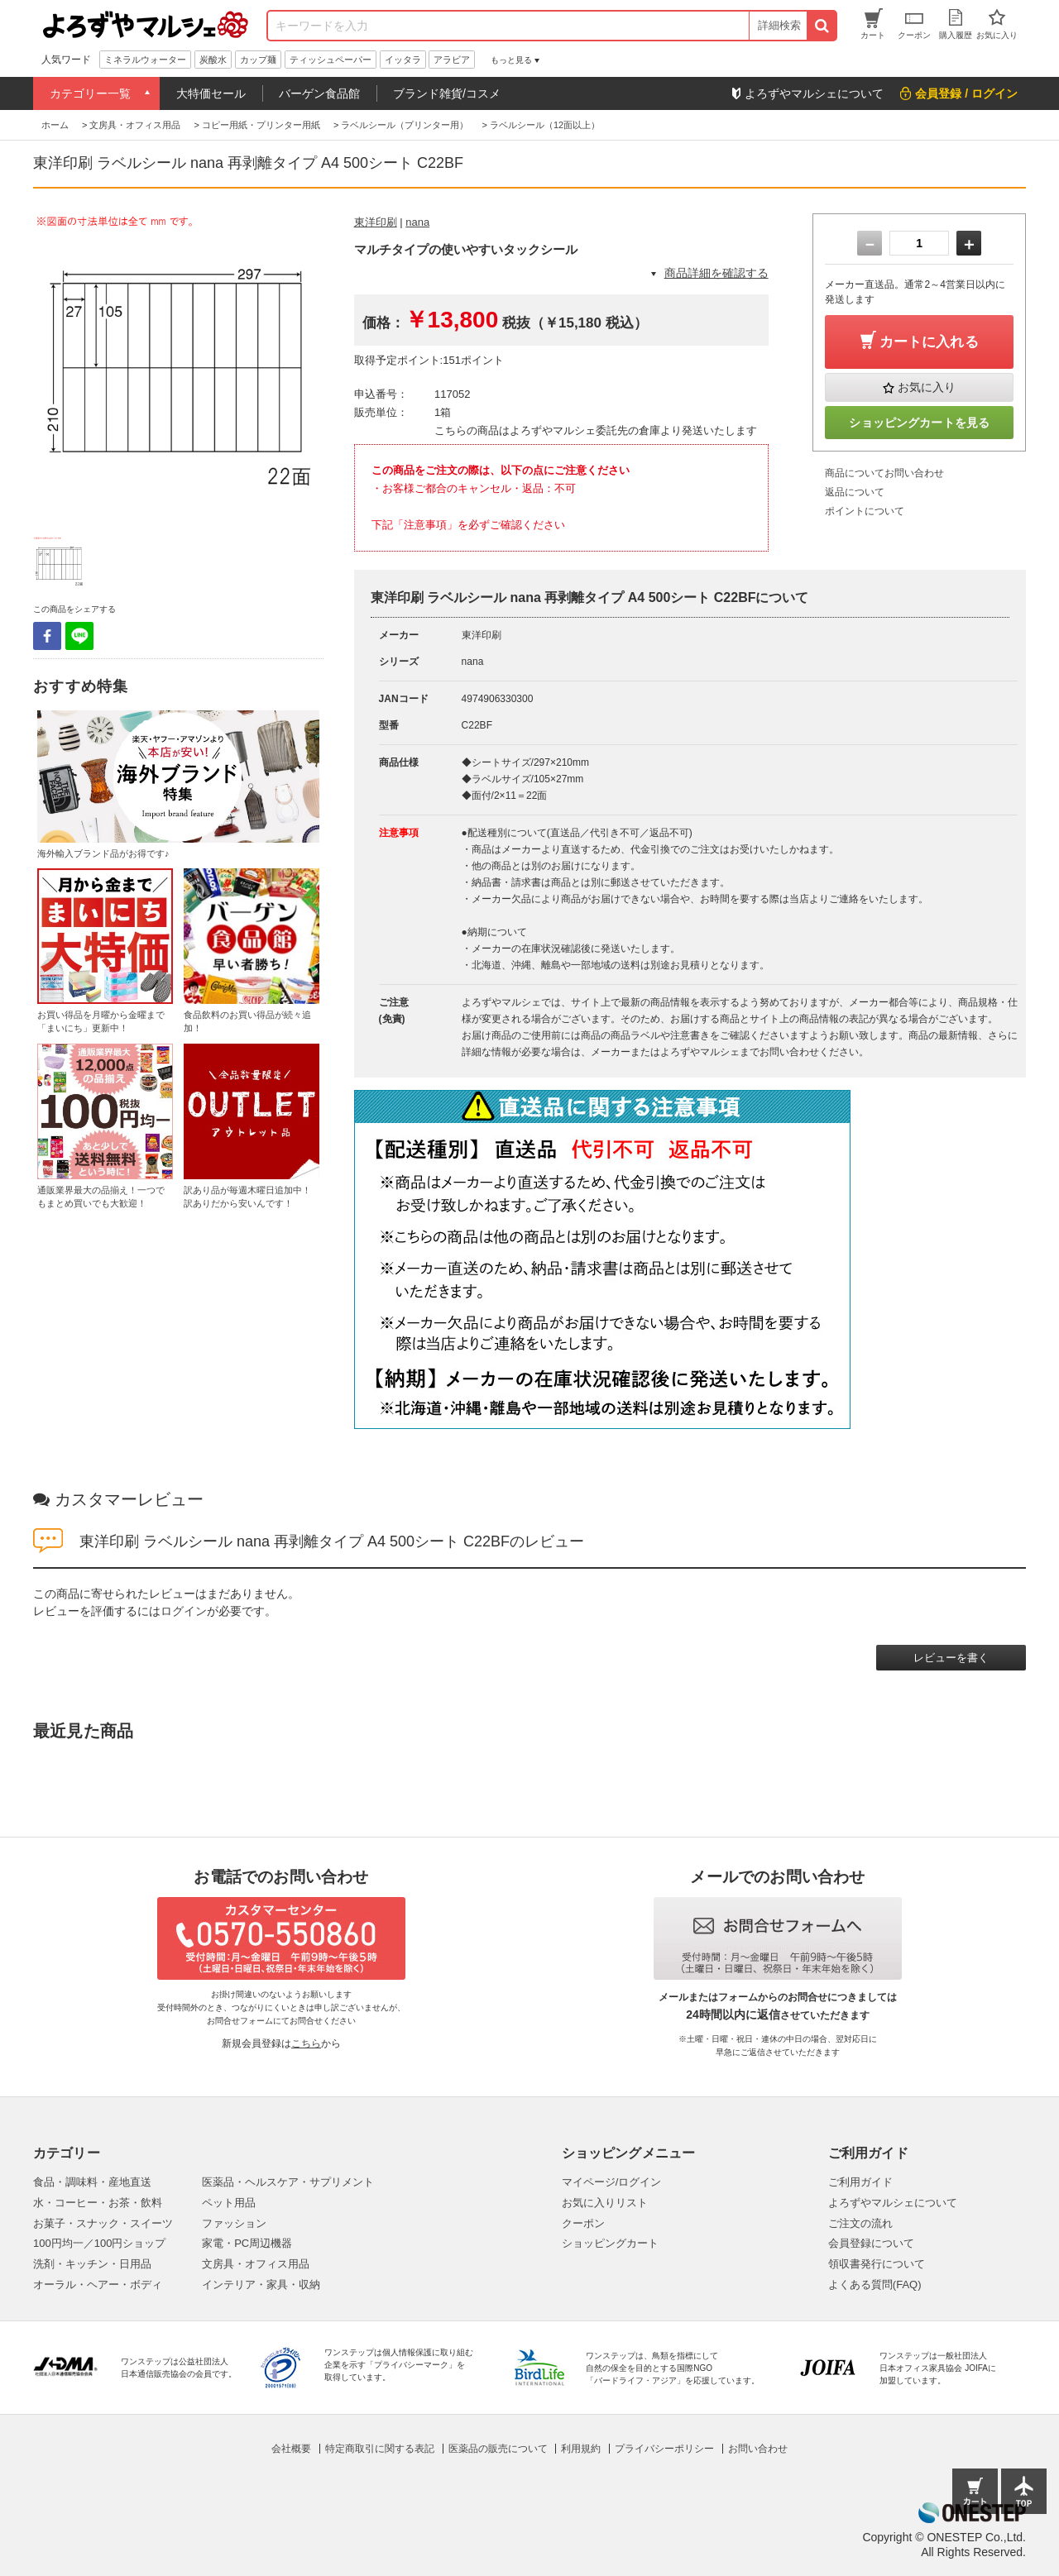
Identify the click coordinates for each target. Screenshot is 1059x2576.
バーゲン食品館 (319, 93)
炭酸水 (213, 60)
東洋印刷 (375, 222)
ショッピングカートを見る (919, 422)
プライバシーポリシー (664, 2448)
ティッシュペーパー (330, 60)
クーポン (583, 2223)
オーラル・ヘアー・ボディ (97, 2284)
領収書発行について (876, 2264)
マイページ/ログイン (612, 2182)
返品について (854, 492)
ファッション (234, 2223)
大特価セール (211, 93)
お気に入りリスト (605, 2202)
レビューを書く (951, 1657)
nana (417, 222)
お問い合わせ (758, 2448)
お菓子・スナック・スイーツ (103, 2223)
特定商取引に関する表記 (379, 2448)
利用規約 (581, 2448)
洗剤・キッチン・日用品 (92, 2264)
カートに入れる (929, 342)
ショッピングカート (610, 2243)
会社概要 (291, 2448)
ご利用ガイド (860, 2182)
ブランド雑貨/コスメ (447, 93)
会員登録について (871, 2243)
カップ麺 (258, 60)
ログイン (184, 1611)
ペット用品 (229, 2202)
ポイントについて (864, 511)
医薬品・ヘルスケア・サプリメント (288, 2182)
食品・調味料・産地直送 (92, 2182)
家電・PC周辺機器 (247, 2243)
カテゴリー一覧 (90, 93)
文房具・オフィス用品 (255, 2264)
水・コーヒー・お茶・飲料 (97, 2202)
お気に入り (927, 387)
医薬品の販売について (498, 2448)
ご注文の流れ (860, 2223)
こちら (306, 2043)
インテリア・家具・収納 (261, 2284)
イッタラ (403, 60)
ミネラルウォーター (145, 60)
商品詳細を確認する (716, 273)
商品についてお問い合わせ (884, 473)
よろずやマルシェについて (892, 2202)
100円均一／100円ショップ (99, 2243)
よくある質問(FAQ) (875, 2284)
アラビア (452, 60)
